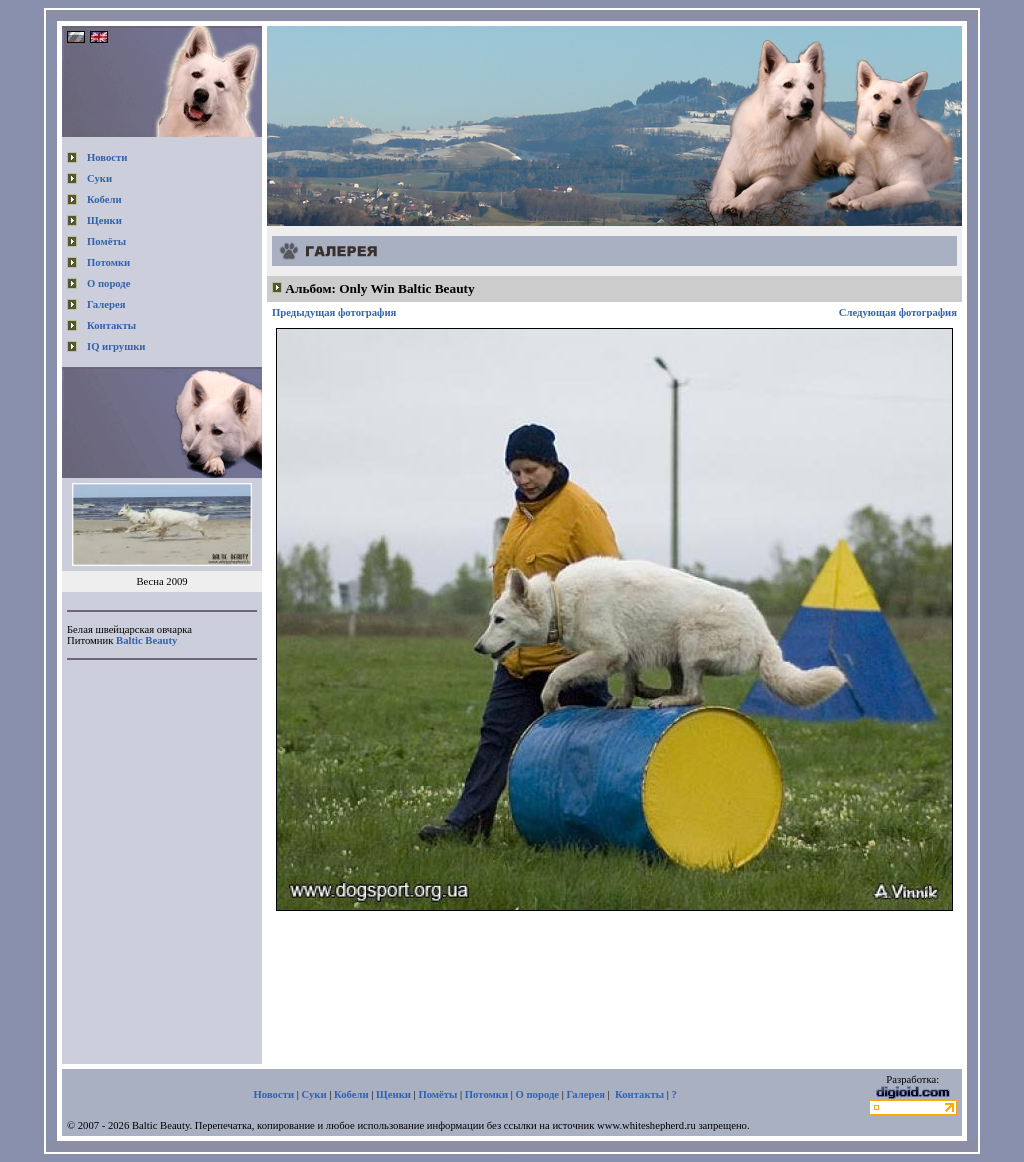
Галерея (106, 304)
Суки (99, 178)
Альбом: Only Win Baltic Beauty (379, 288)
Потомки (108, 262)
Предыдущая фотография (334, 312)
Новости (107, 157)
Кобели (104, 199)
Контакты (111, 325)
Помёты (106, 241)
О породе (109, 283)
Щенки (104, 220)
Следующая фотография (898, 312)
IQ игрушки (116, 346)
